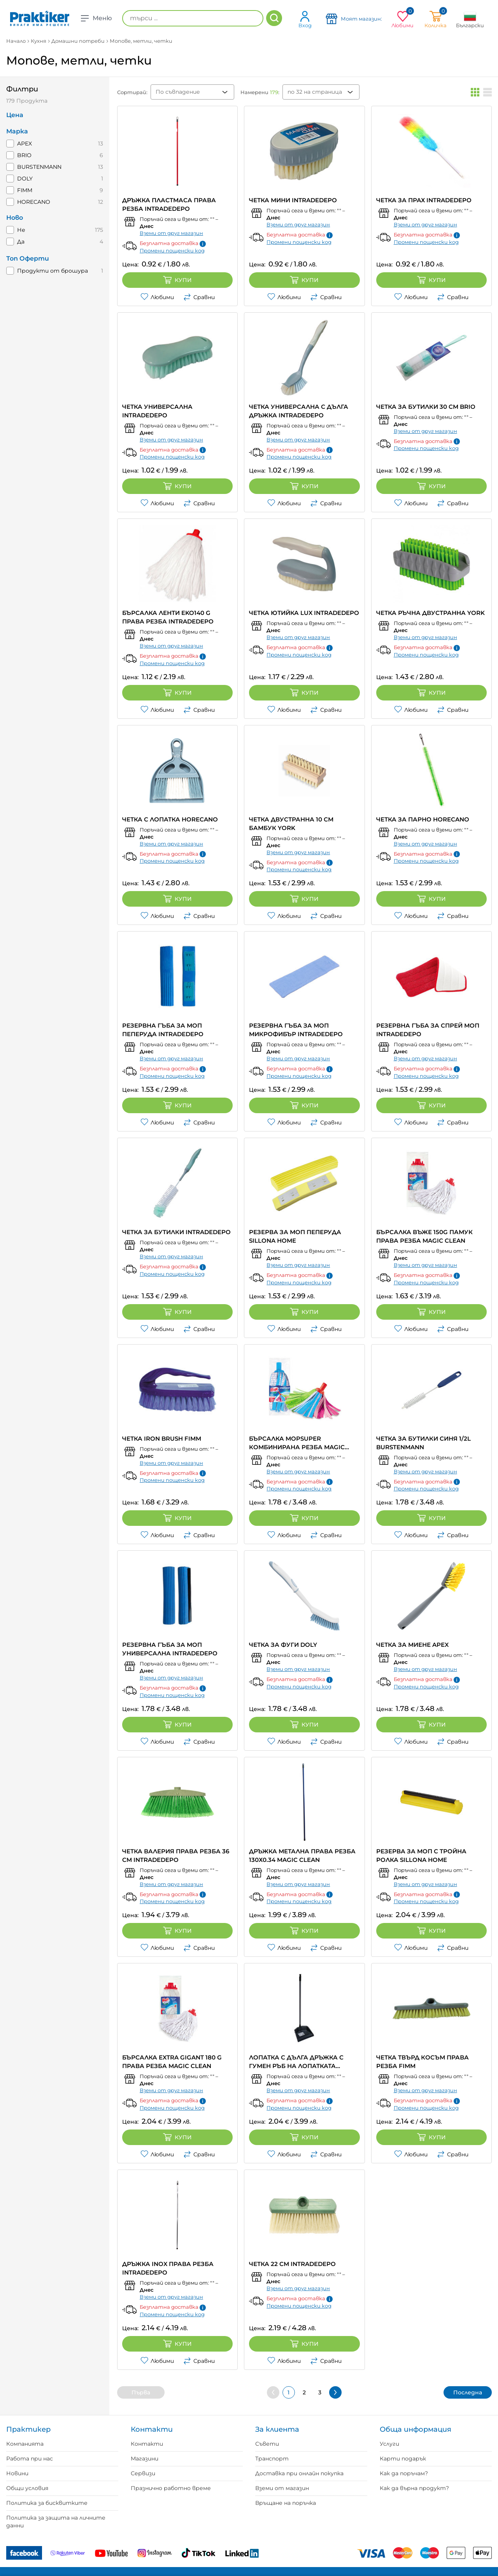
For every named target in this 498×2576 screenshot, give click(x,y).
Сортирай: (132, 92)
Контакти (147, 2443)
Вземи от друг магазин (171, 233)
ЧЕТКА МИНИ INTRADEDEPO (293, 200)
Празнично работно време (171, 2488)
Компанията (25, 2443)
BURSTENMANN (39, 166)
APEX (24, 143)
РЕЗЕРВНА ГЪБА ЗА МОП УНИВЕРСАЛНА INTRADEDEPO (169, 1649)
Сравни (199, 297)
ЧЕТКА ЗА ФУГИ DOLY (283, 1644)
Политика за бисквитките (47, 2502)
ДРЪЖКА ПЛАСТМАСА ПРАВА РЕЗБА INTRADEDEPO (169, 204)
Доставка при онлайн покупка (299, 2473)
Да (21, 241)
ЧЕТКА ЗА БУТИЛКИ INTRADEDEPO (176, 1232)
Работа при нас (29, 2458)
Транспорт (272, 2458)
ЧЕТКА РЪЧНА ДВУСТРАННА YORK (430, 612)
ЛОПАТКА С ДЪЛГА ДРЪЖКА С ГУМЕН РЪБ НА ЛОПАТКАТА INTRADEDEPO (296, 2062)
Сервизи (143, 2473)
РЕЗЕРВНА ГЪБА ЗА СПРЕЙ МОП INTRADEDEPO (427, 1030)
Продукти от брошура (52, 270)
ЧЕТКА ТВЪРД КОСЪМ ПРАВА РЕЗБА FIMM (422, 2062)
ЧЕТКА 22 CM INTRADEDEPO (292, 2264)
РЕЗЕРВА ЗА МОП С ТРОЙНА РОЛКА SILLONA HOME (421, 1855)
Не (21, 229)
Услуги (389, 2443)
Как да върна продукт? (414, 2488)
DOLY (25, 178)
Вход (305, 19)
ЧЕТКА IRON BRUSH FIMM (161, 1438)
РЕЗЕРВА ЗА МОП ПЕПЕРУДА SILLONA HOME (295, 1236)
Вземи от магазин (282, 2488)
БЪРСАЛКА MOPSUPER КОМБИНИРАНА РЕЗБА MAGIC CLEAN (297, 1443)
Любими (157, 297)
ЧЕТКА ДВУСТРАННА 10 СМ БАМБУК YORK (291, 824)
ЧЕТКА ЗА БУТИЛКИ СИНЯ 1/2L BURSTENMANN (423, 1443)
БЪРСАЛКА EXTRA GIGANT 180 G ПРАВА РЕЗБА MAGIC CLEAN (172, 2062)
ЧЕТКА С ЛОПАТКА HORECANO (170, 819)
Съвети (267, 2443)
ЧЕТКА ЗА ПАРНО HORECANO (422, 819)
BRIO (24, 155)
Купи (177, 280)
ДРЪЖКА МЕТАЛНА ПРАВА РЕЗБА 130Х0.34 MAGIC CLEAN (302, 1855)
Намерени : (259, 92)
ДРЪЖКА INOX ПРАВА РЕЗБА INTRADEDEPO (168, 2268)
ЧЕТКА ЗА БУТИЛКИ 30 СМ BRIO (425, 406)
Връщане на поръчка (285, 2502)
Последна (467, 2392)
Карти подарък (403, 2458)
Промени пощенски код (172, 250)
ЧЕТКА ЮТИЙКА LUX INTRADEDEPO (304, 612)
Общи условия (27, 2488)
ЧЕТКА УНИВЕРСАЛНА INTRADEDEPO (157, 411)
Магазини (144, 2458)
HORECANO (33, 201)
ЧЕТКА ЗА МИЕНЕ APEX (412, 1644)
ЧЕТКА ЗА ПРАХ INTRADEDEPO (424, 200)
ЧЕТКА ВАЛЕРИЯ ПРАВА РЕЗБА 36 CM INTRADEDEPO (175, 1855)
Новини (17, 2473)
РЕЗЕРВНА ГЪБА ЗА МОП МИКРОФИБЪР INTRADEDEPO (296, 1030)
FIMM (24, 190)
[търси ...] (192, 18)
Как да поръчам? (404, 2473)
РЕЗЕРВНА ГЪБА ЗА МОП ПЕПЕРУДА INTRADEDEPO (162, 1030)
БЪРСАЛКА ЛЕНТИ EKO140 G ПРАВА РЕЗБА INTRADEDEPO (168, 617)
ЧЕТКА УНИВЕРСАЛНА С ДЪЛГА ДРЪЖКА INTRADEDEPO (298, 411)
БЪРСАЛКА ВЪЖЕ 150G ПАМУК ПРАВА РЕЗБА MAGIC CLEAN (424, 1236)
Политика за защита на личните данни (55, 2521)
